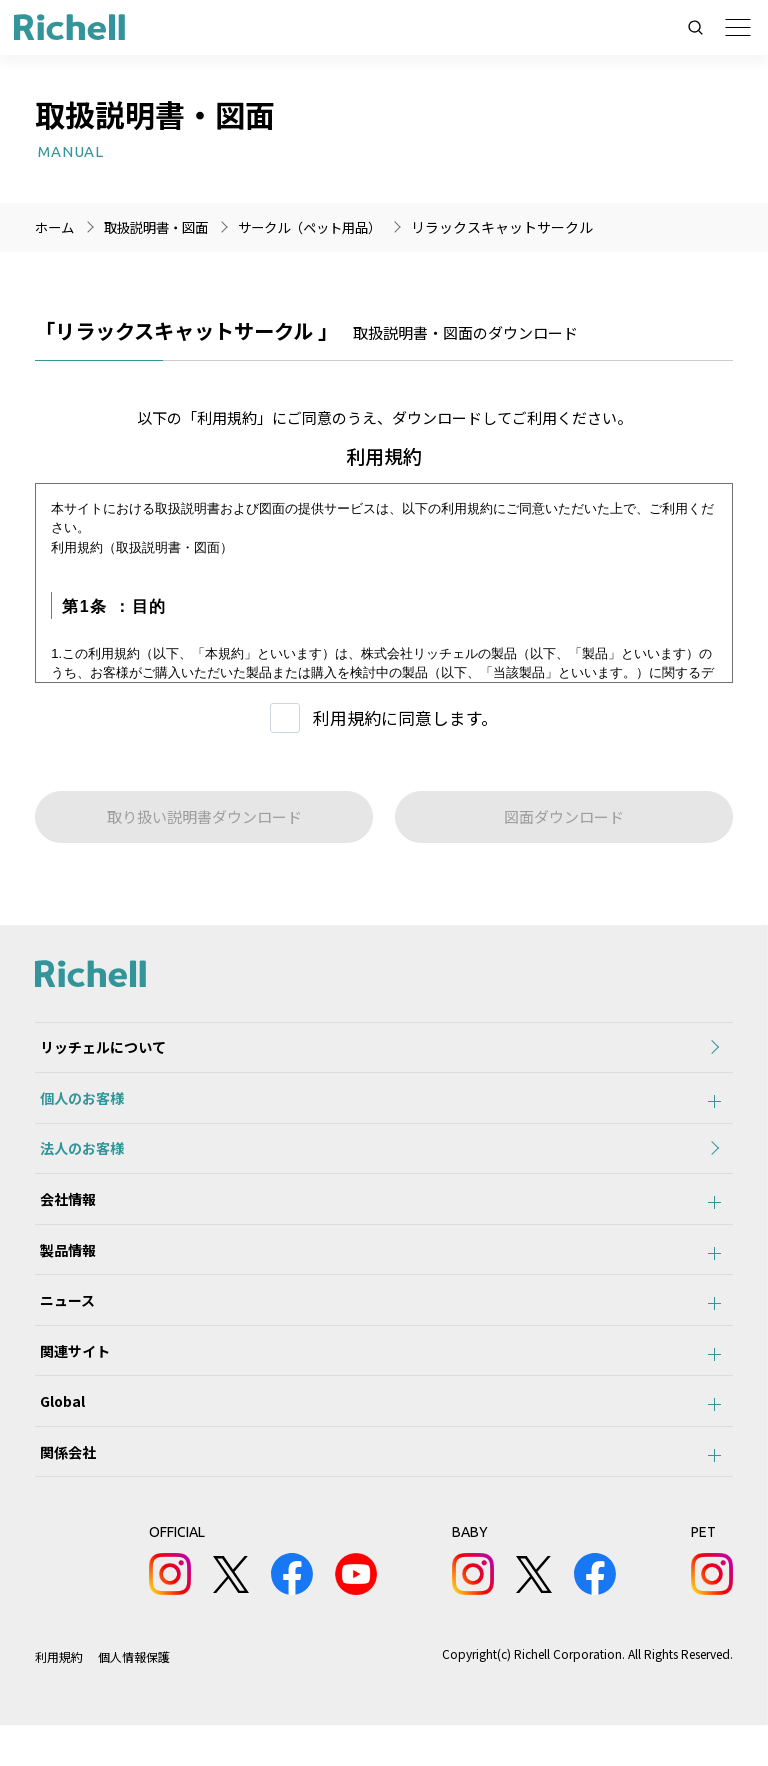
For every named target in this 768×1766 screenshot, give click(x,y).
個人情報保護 (134, 1697)
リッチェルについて (98, 1050)
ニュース (62, 1325)
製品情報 (63, 1270)
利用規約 (59, 1697)
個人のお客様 (77, 1105)
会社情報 (63, 1215)
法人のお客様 (77, 1160)
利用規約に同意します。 (405, 717)
